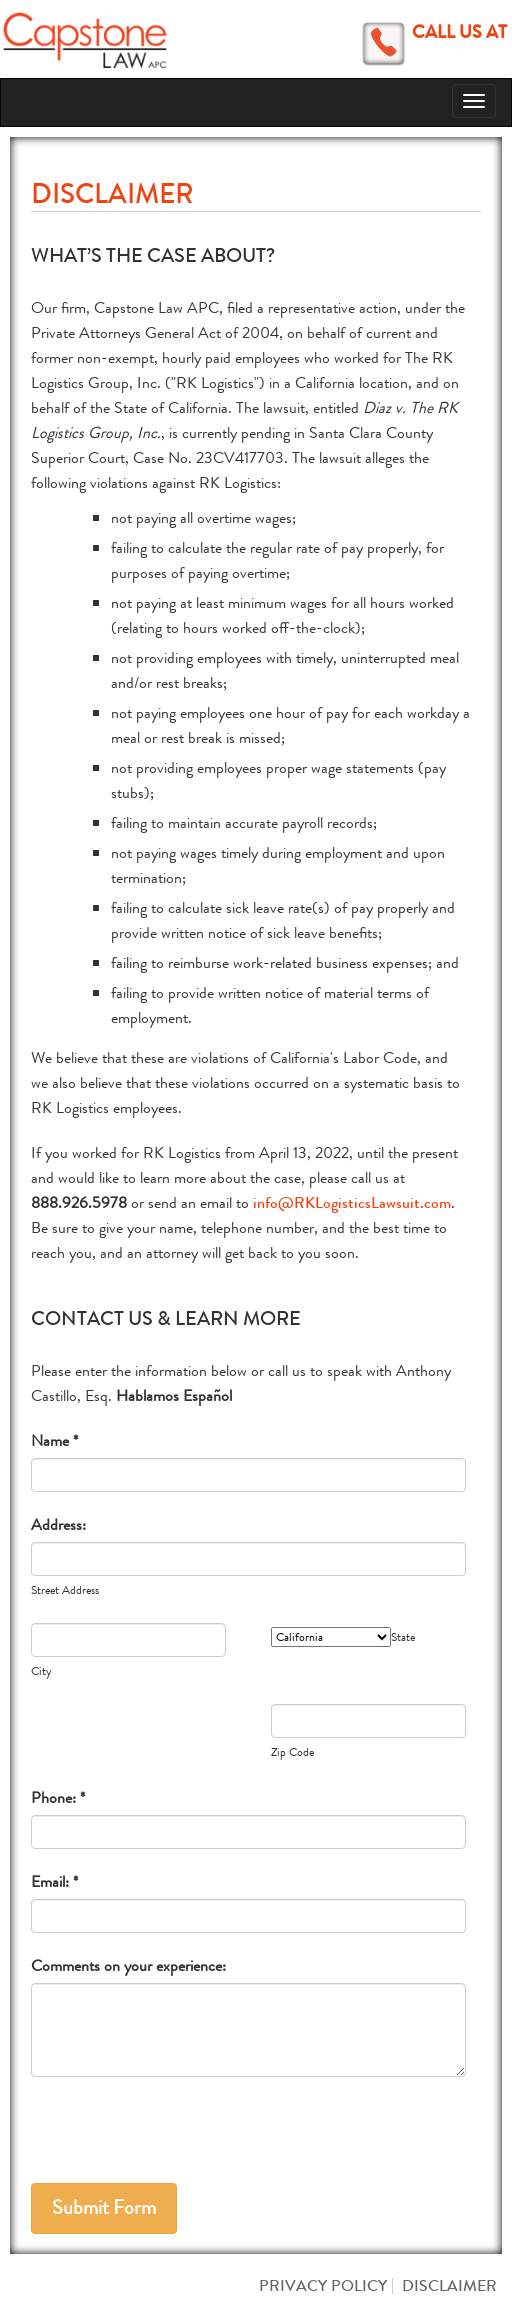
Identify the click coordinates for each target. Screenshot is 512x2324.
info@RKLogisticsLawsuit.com (352, 1202)
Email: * (54, 1881)
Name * (54, 1440)
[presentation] (183, 2136)
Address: (58, 1524)
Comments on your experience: (128, 1965)
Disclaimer (449, 2285)
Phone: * (58, 1797)
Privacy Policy (323, 2285)
